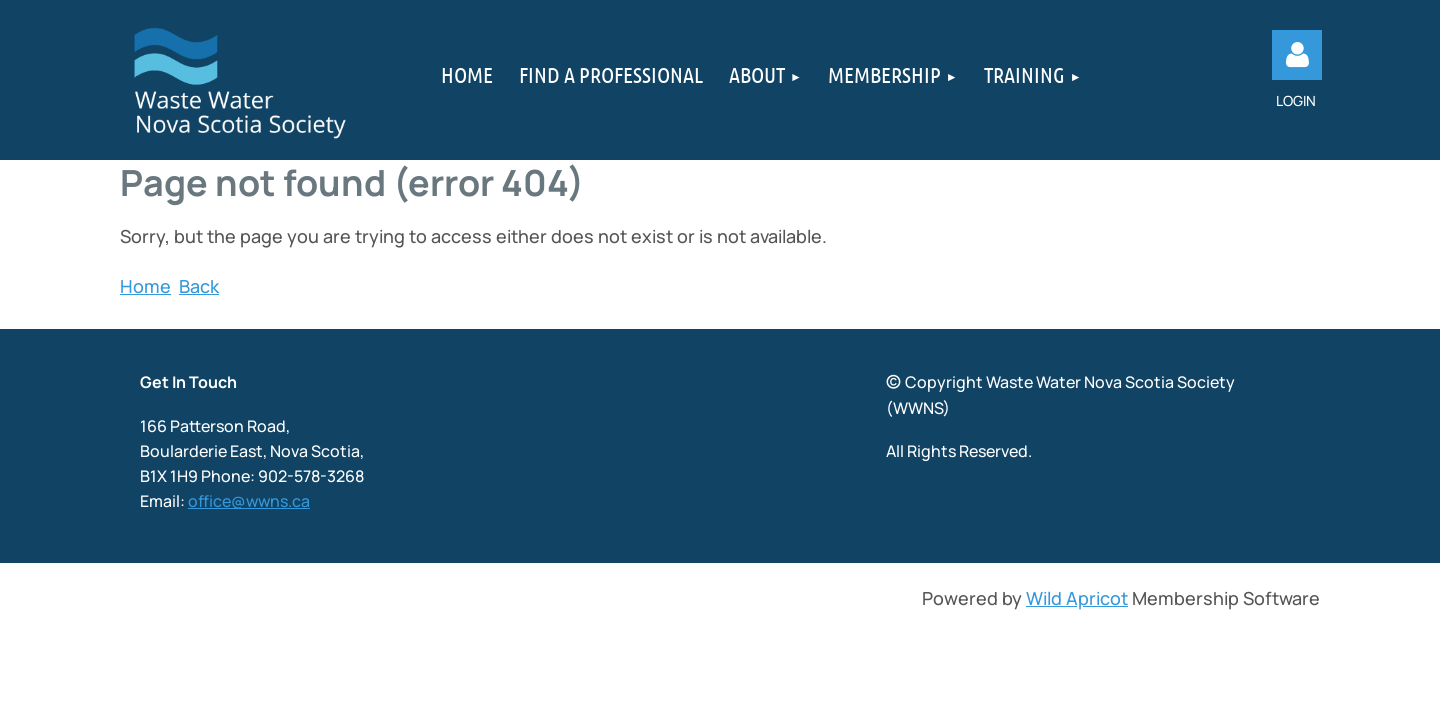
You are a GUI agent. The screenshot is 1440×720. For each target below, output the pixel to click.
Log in (1297, 55)
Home (145, 286)
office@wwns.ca (249, 501)
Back (199, 286)
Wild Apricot (1077, 598)
